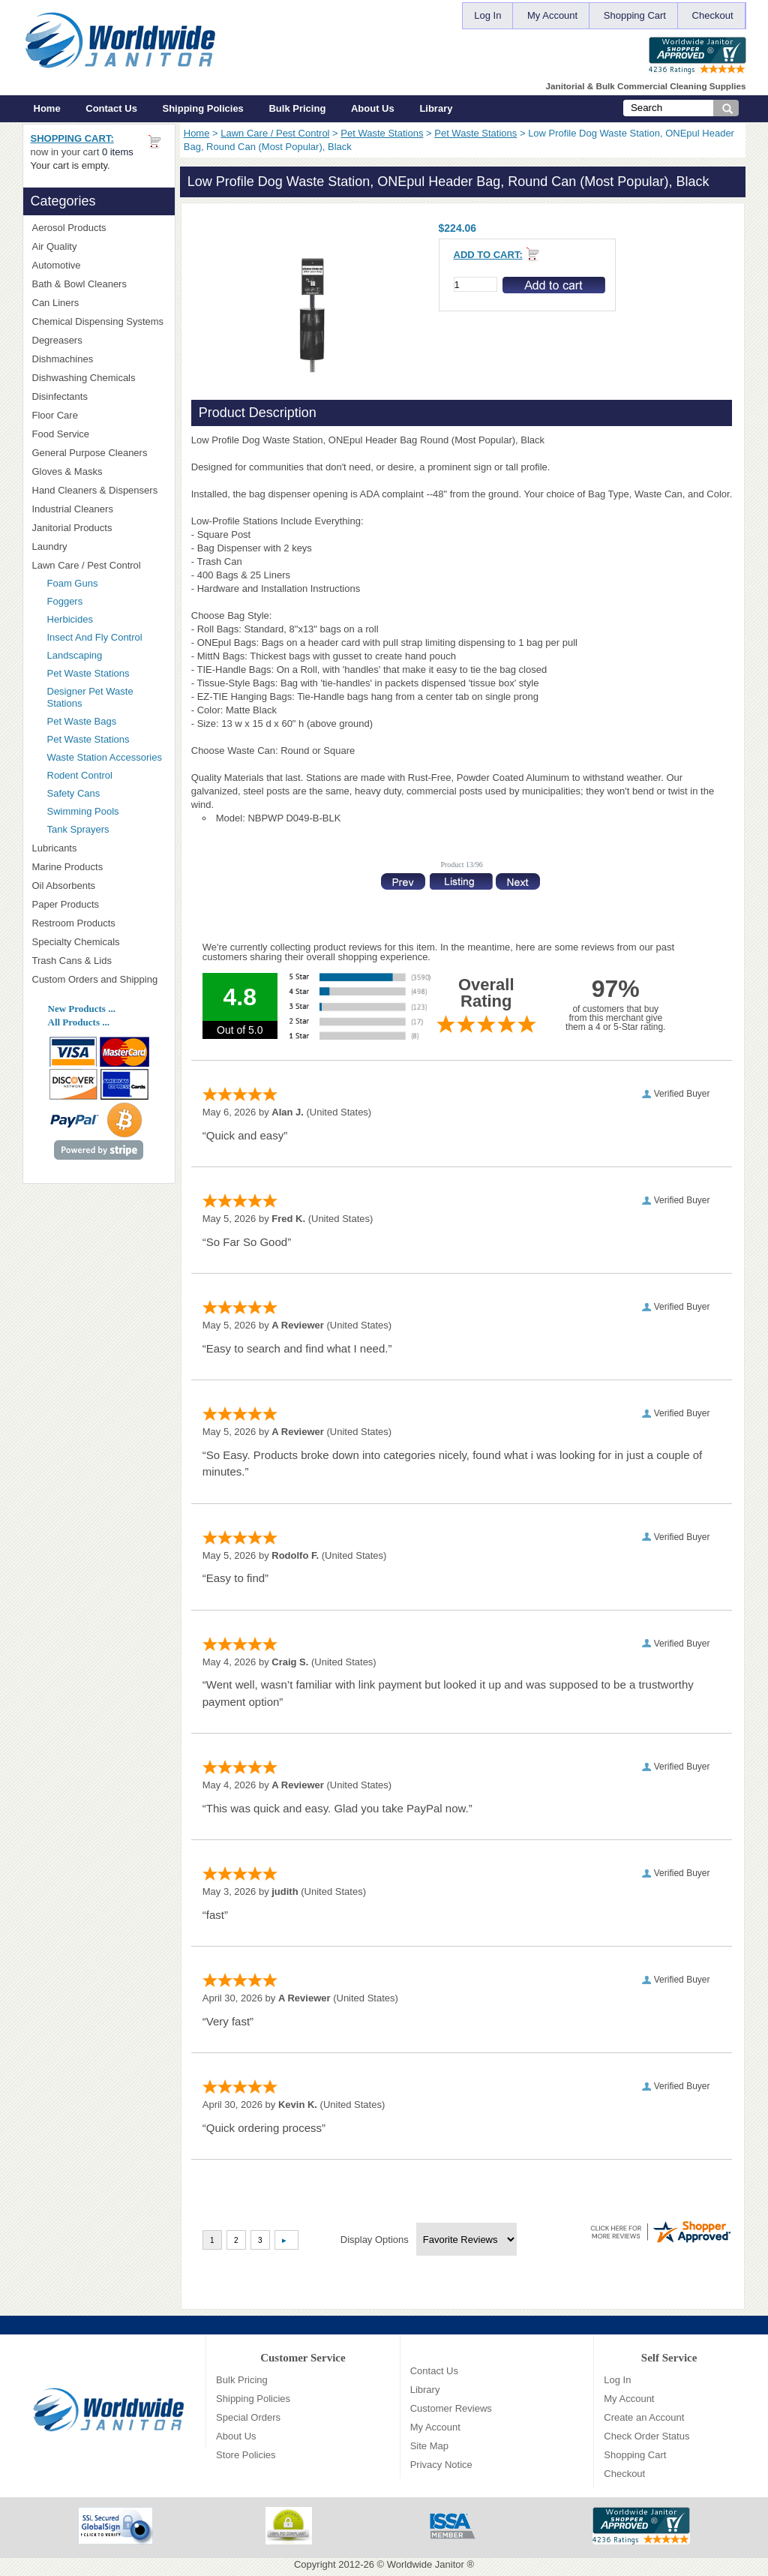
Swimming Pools (83, 811)
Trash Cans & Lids (99, 960)
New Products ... (82, 1008)
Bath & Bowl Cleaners (79, 284)
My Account (552, 15)
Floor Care (99, 415)
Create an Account (644, 2417)
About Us (372, 108)
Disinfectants (99, 396)
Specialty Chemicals (99, 941)
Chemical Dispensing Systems (99, 322)
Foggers (65, 601)
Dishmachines (99, 359)
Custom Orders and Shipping (99, 980)
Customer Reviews (451, 2408)
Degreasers (57, 340)
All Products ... (79, 1022)
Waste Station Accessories (104, 757)
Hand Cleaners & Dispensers (99, 491)
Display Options (374, 2239)
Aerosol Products (99, 227)
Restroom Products (99, 923)
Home (47, 108)
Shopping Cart (635, 15)
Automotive (56, 265)
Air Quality (99, 246)
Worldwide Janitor (425, 2564)
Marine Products (68, 866)
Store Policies (245, 2454)
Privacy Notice (441, 2464)
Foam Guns (72, 583)
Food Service (61, 434)
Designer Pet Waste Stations (90, 697)
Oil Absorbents (99, 885)
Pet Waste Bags (82, 721)
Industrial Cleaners (72, 509)
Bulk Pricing (297, 108)
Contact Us (111, 108)
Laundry (99, 546)
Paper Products (99, 904)
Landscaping (75, 655)
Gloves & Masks (99, 471)
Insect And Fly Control (94, 637)
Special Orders (248, 2417)
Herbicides (70, 619)
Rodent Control (79, 775)
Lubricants (54, 848)
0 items (118, 152)
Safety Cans (73, 793)
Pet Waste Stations (381, 133)
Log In (487, 15)
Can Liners (99, 302)
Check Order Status (646, 2436)
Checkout (713, 15)
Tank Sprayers (78, 829)
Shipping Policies (203, 108)
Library (435, 108)
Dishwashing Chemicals (99, 377)
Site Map (429, 2445)
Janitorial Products (99, 527)
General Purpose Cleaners (90, 452)
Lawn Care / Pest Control (274, 133)
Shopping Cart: (72, 138)
